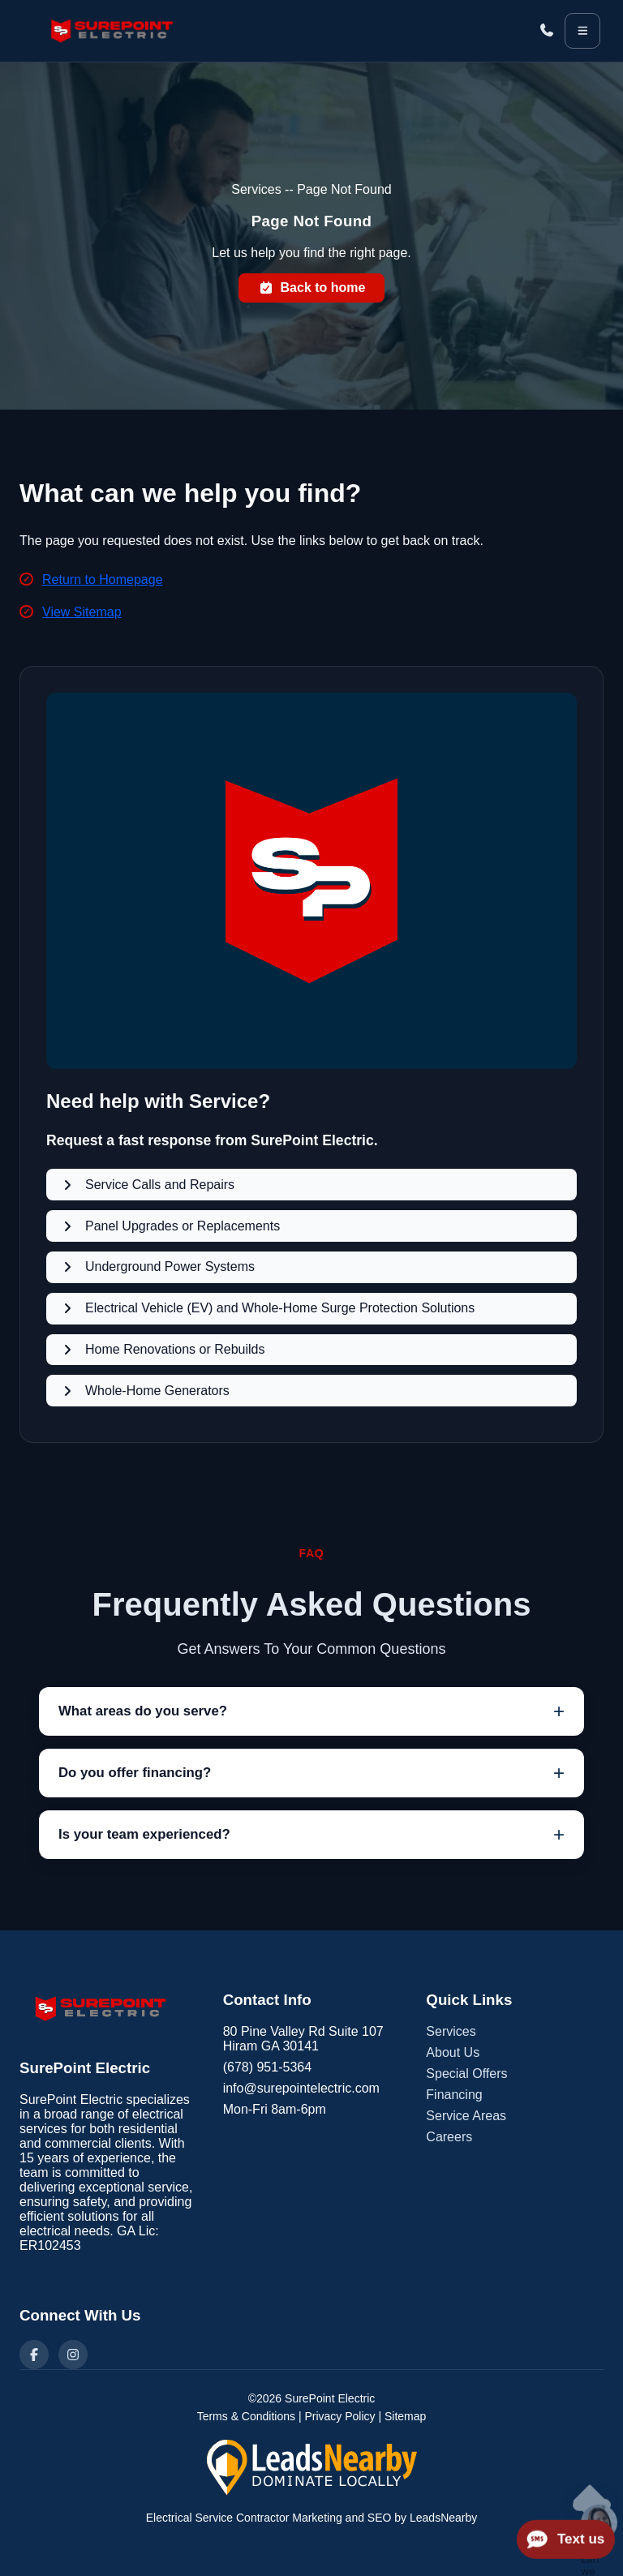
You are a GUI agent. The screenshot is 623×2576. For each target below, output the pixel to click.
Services (450, 2031)
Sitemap (405, 2416)
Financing (454, 2095)
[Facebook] (34, 2354)
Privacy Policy (339, 2416)
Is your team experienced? (144, 1834)
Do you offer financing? (134, 1772)
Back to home (312, 287)
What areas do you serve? (142, 1711)
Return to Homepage (102, 579)
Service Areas (466, 2116)
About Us (452, 2052)
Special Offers (466, 2073)
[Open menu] (582, 31)
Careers (449, 2137)
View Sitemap (82, 612)
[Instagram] (73, 2354)
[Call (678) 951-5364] (547, 31)
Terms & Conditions (246, 2416)
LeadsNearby (443, 2517)
